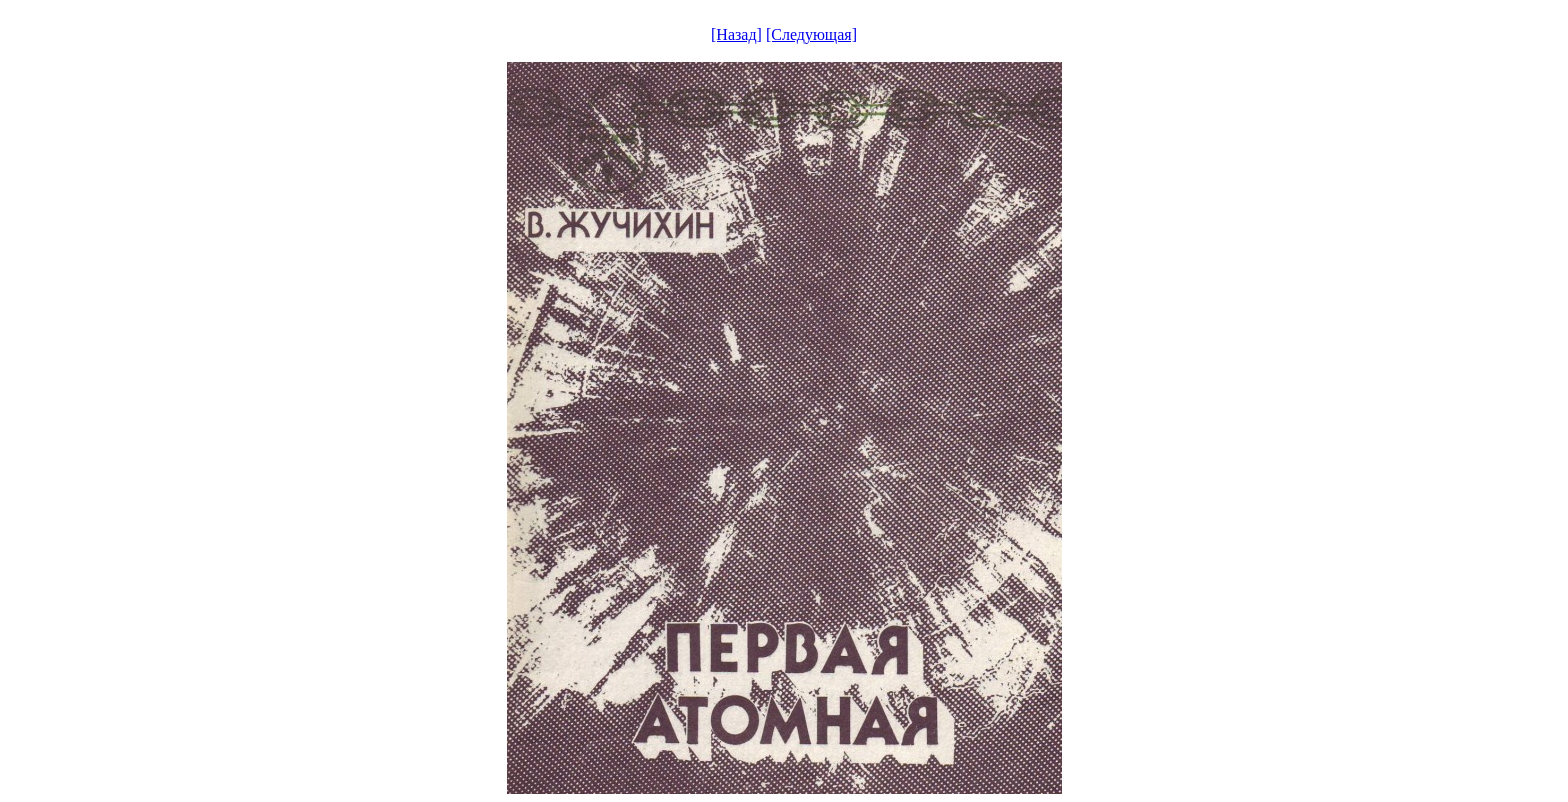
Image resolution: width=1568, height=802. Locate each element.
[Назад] (736, 34)
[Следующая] (811, 34)
